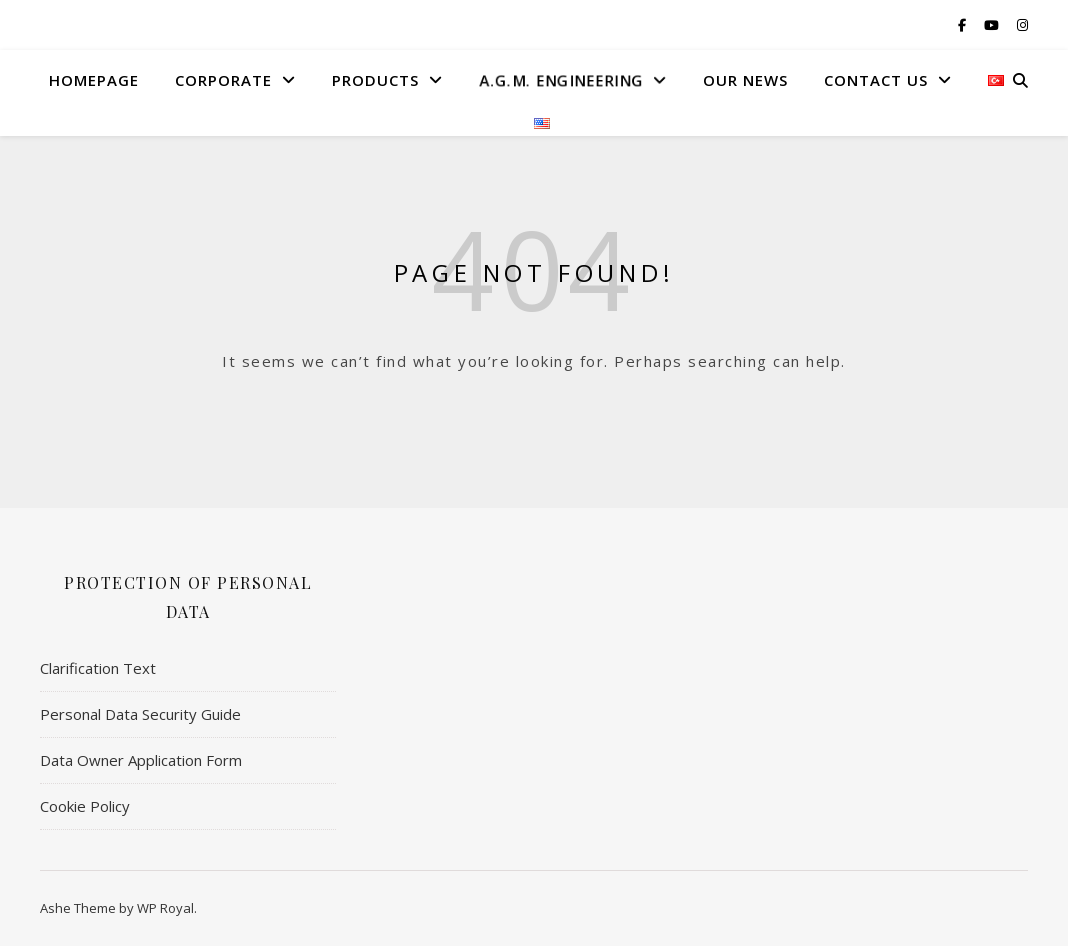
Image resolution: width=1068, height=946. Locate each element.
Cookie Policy (85, 806)
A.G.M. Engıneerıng (559, 80)
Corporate (223, 80)
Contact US (876, 80)
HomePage (94, 80)
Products (375, 80)
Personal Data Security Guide (140, 714)
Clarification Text (98, 668)
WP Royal (165, 908)
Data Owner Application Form (141, 760)
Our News (745, 80)
